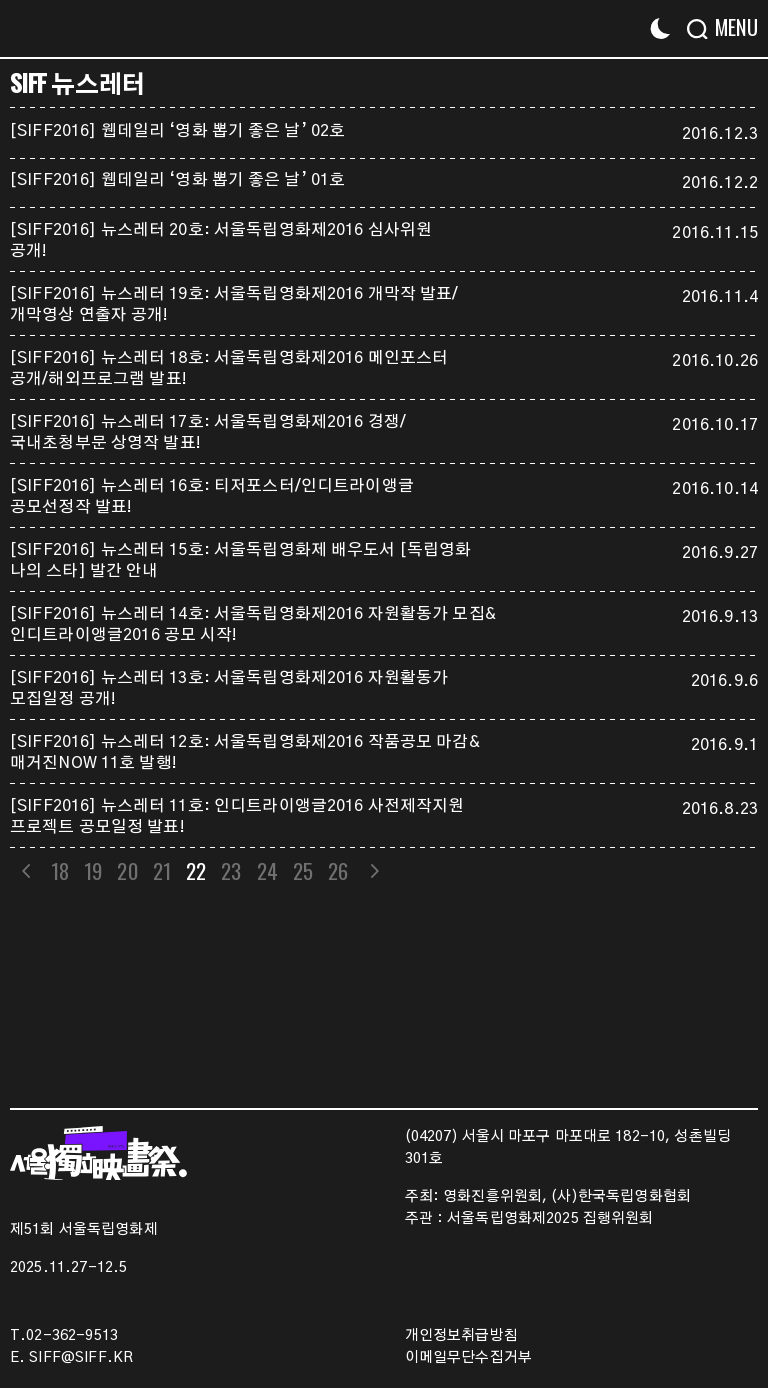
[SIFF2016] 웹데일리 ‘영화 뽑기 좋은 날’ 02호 (177, 131)
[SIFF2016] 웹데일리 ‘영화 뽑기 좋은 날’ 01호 (177, 180)
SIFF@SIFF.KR (81, 1358)
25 (303, 870)
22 (196, 870)
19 (93, 870)
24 (267, 870)
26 (338, 870)
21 (162, 870)
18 (60, 870)
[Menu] (730, 27)
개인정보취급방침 (461, 1336)
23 (232, 870)
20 (128, 870)
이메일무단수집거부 (468, 1358)
